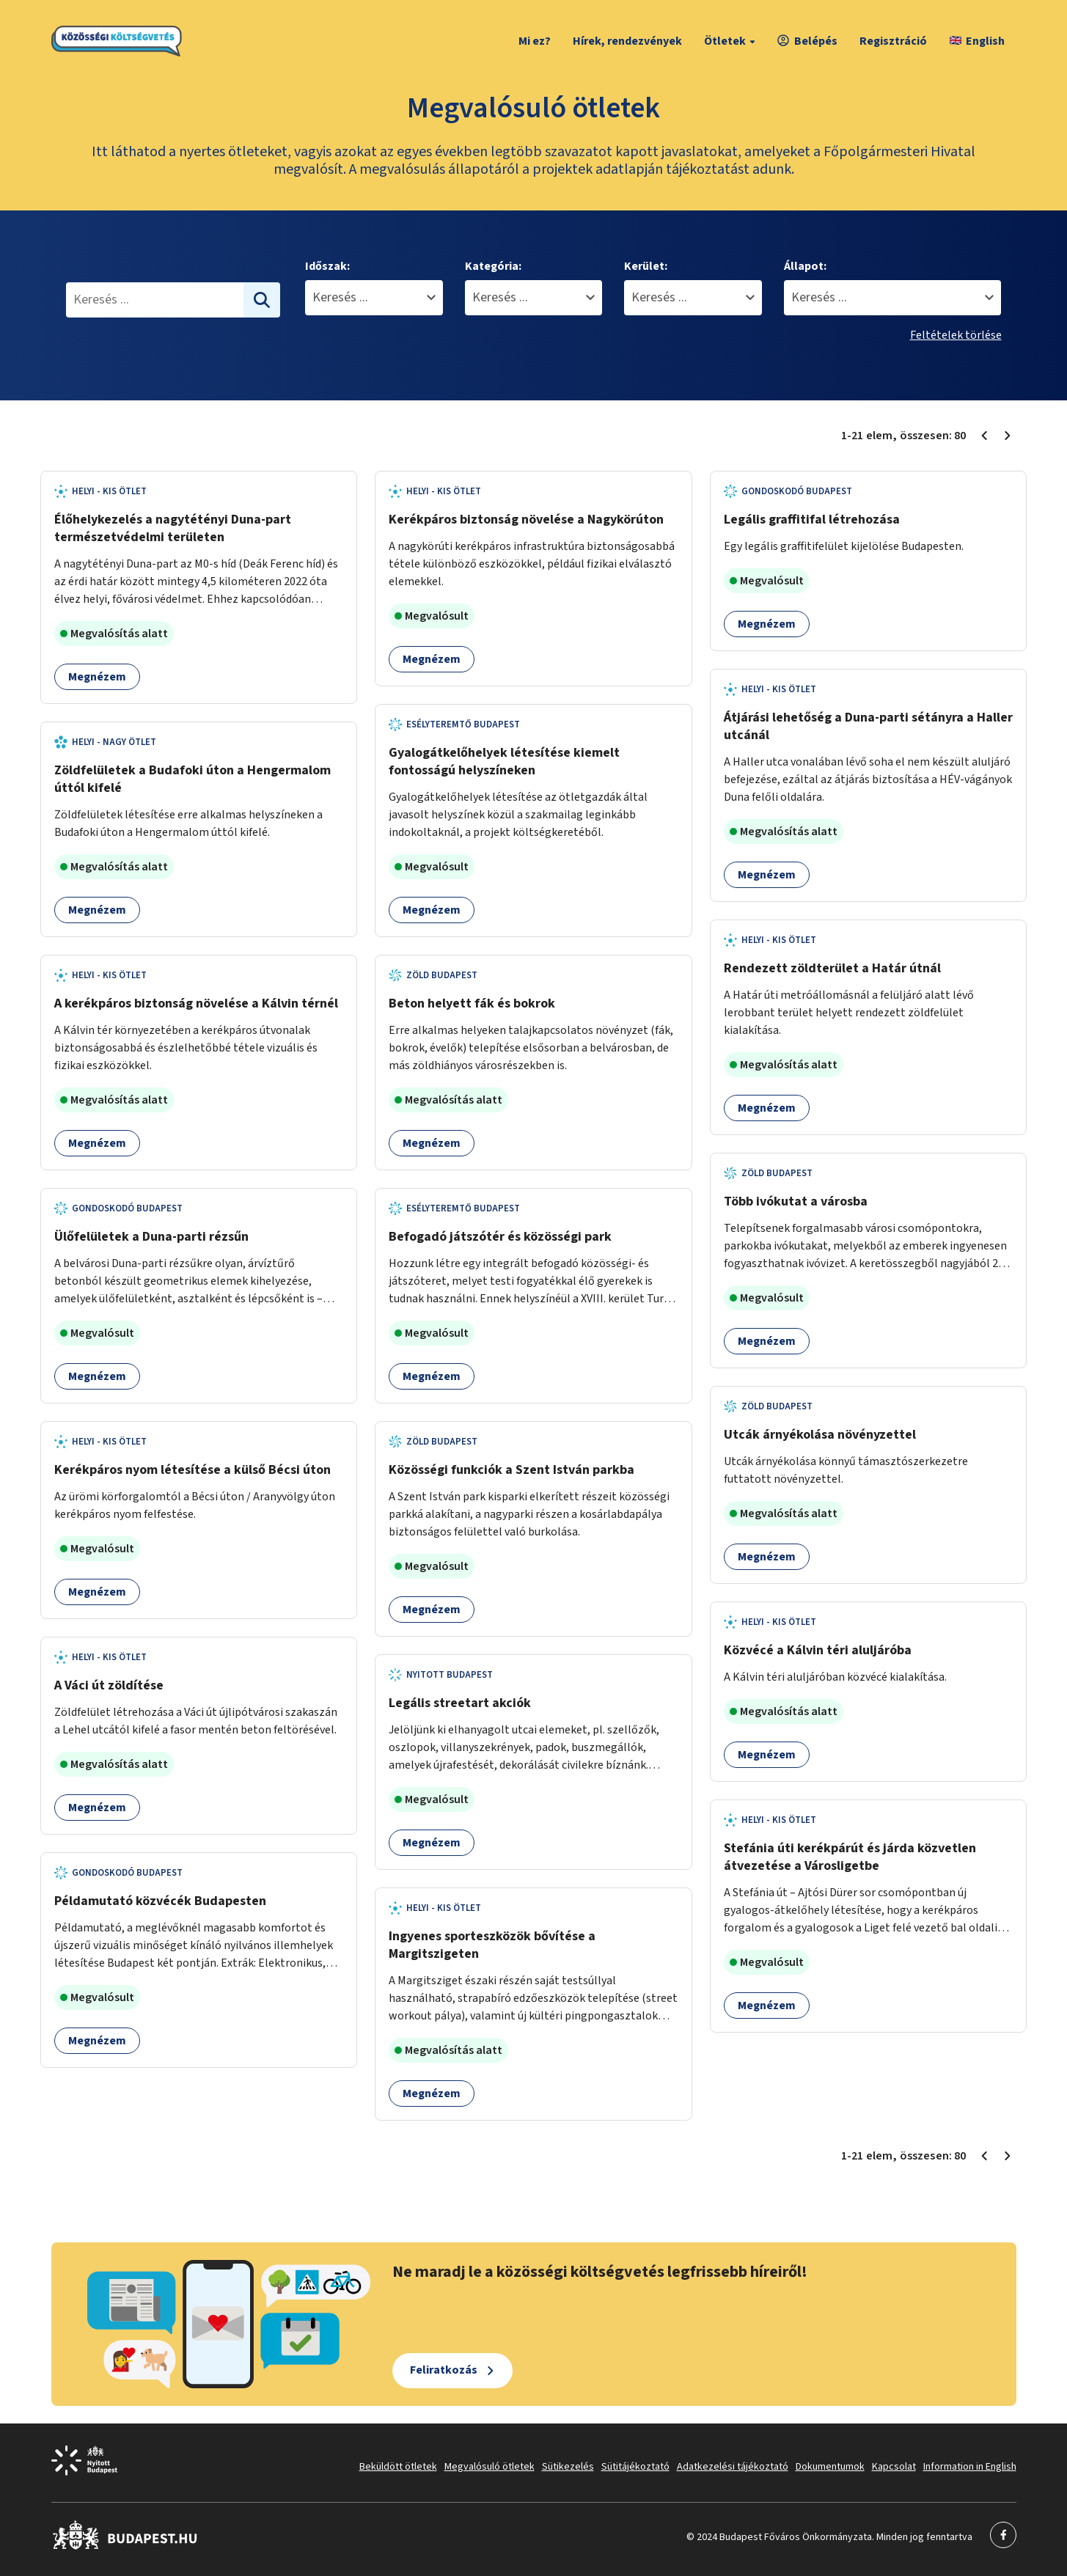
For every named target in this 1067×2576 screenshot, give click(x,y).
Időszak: (327, 266)
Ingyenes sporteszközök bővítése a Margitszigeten (492, 1945)
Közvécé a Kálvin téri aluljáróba (818, 1650)
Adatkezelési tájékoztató (732, 2466)
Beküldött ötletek (398, 2466)
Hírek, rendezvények (627, 41)
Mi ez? (534, 41)
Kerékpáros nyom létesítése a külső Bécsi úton (192, 1470)
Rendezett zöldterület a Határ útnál (832, 968)
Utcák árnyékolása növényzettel (820, 1434)
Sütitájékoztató (635, 2466)
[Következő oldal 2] (1007, 435)
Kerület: (645, 266)
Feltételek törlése (956, 335)
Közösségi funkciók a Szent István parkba (511, 1470)
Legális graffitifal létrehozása (812, 519)
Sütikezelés (568, 2467)
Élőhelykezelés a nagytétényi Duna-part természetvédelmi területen (172, 528)
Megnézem (97, 677)
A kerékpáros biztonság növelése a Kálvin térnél (196, 1003)
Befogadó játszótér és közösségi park (500, 1237)
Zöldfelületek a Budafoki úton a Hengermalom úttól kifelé (192, 779)
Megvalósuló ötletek (489, 2466)
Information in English (969, 2466)
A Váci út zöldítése (109, 1685)
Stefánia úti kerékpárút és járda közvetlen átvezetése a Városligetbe (850, 1857)
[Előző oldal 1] (984, 435)
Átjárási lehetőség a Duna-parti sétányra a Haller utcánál (868, 726)
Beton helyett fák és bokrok (472, 1003)
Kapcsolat (894, 2466)
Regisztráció (893, 41)
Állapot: (805, 266)
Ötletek (731, 41)
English (977, 41)
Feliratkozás (443, 2370)
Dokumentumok (830, 2466)
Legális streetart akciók (460, 1703)
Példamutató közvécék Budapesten (160, 1901)
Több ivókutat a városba (796, 1201)
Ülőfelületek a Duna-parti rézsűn (151, 1237)
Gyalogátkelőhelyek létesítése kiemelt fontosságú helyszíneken (504, 761)
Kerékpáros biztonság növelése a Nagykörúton (526, 519)
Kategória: (493, 266)
